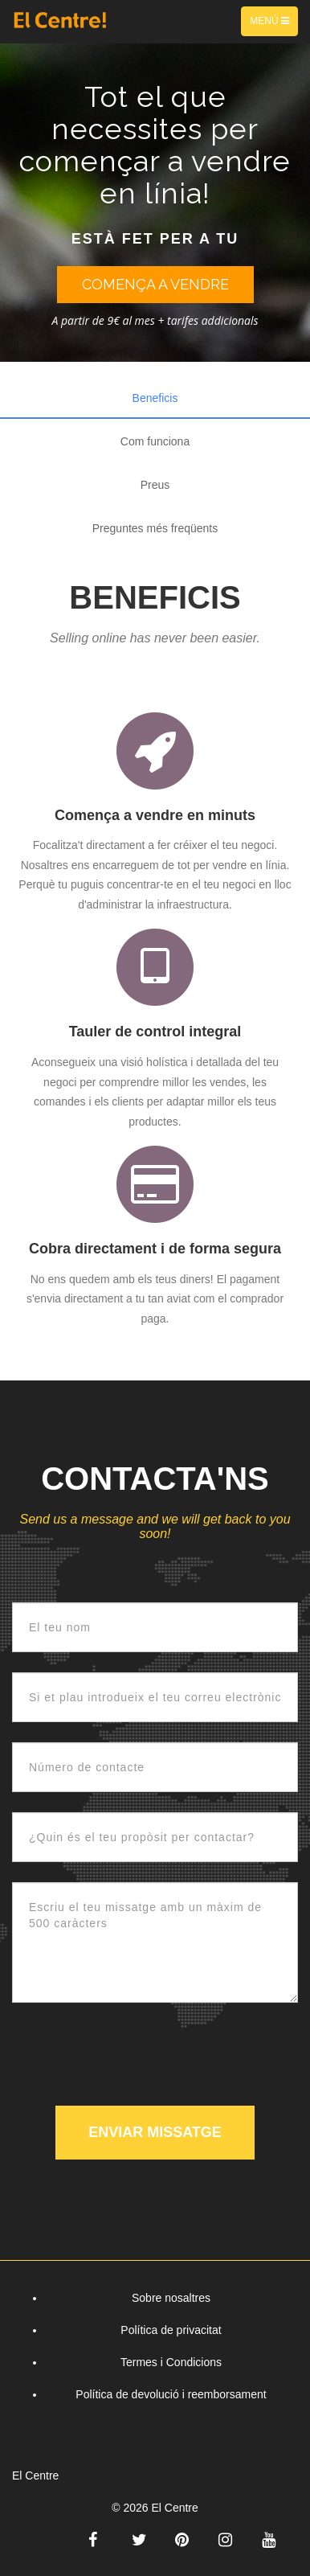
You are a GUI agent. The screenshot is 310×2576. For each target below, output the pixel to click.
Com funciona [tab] (155, 441)
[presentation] (134, 2054)
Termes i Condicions (171, 2362)
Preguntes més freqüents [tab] (155, 528)
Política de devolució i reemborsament (170, 2394)
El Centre (174, 2507)
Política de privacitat (170, 2330)
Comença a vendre (155, 284)
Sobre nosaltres (171, 2297)
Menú (273, 25)
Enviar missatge (155, 2132)
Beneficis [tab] (155, 398)
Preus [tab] (155, 484)
